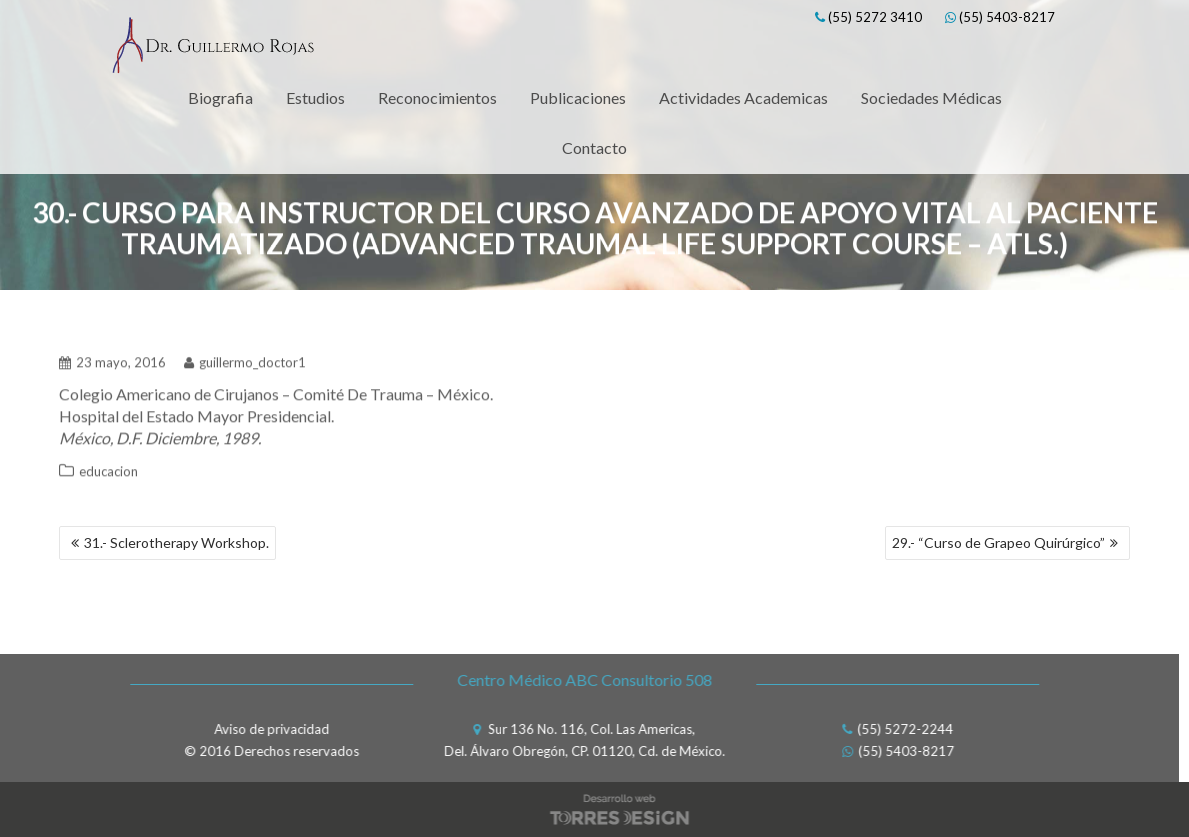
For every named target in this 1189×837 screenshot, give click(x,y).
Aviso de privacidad (266, 729)
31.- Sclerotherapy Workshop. (176, 542)
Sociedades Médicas (931, 97)
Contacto (594, 147)
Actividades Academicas (743, 97)
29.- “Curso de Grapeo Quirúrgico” (998, 542)
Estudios (315, 97)
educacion (108, 466)
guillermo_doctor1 (245, 357)
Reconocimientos (437, 97)
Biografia (220, 97)
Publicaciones (578, 97)
